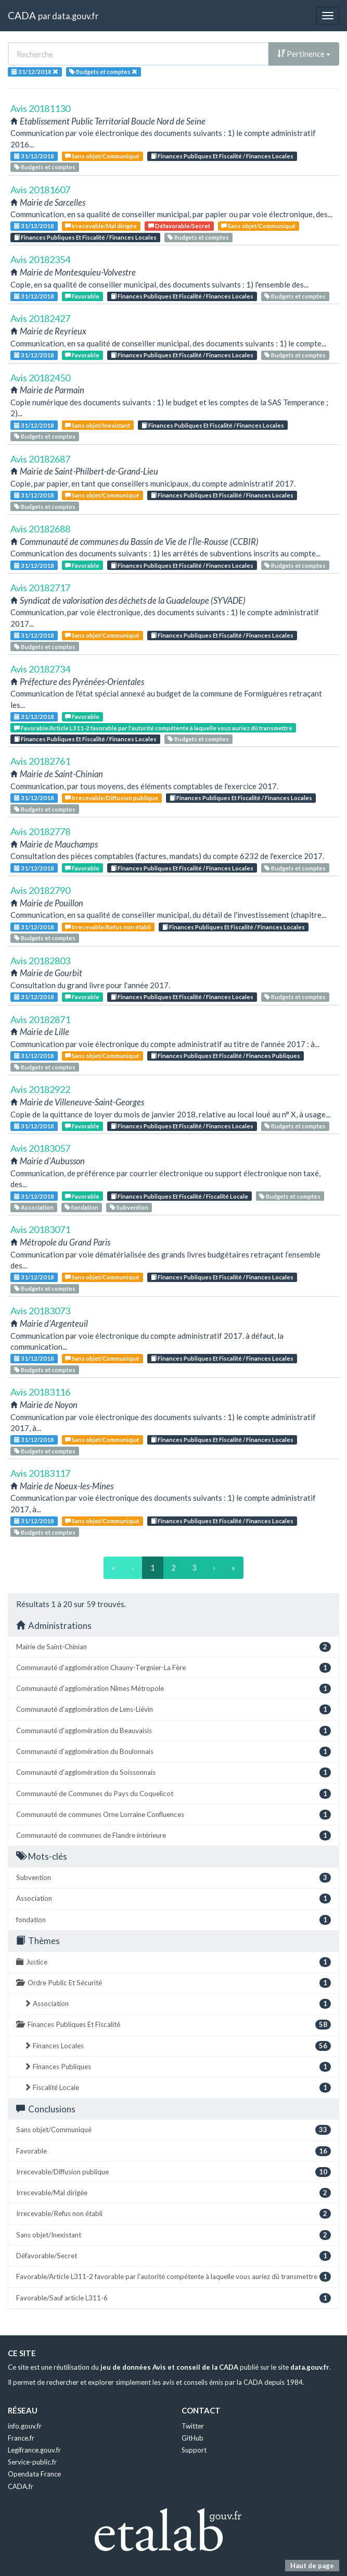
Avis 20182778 (40, 831)
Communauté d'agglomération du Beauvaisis (173, 1731)
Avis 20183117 (40, 1473)
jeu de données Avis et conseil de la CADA (169, 2367)
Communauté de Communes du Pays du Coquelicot (173, 1794)
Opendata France (34, 2474)
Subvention (129, 1207)
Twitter (193, 2426)
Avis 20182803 (40, 960)
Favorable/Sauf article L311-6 (173, 2298)
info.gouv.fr (25, 2426)
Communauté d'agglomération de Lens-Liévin (173, 1709)
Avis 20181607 (40, 189)
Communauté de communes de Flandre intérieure (173, 1835)
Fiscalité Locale (177, 2088)
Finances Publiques (177, 2067)
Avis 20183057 (40, 1148)
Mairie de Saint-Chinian (173, 1647)
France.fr (21, 2438)
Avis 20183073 (40, 1310)
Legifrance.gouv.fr (34, 2450)
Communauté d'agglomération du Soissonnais (173, 1772)
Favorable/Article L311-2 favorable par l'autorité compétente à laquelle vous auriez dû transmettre (153, 728)
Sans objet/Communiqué (102, 156)
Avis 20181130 (40, 108)
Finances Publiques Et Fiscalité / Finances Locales (222, 156)
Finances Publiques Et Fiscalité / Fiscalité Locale (179, 1196)
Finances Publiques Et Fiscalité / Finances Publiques (225, 1055)
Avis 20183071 (40, 1229)
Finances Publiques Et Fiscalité (173, 2025)
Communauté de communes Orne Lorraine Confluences (173, 1815)
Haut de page (312, 2565)
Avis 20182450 (40, 377)
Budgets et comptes (44, 167)
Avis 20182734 (40, 669)
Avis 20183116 (40, 1392)
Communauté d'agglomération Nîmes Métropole (173, 1689)
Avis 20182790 (40, 890)
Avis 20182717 (40, 587)
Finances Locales (177, 2046)
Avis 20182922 (40, 1089)
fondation (81, 1207)
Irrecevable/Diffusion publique (111, 797)
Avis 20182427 (40, 318)
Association (34, 1207)
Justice (173, 1962)
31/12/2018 (34, 156)
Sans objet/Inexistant (97, 425)
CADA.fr (20, 2486)
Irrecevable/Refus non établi (108, 927)
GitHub (192, 2438)
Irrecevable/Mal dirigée (101, 225)
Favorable (82, 296)
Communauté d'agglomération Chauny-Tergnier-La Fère (173, 1668)
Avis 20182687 (40, 459)
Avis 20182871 (40, 1019)
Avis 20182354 (40, 259)
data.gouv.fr (75, 16)
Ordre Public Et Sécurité (173, 1983)
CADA (22, 15)
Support (194, 2450)
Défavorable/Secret (179, 225)
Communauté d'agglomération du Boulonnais (173, 1752)
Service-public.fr (32, 2462)
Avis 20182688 (40, 528)
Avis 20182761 (40, 761)
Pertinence (303, 53)
